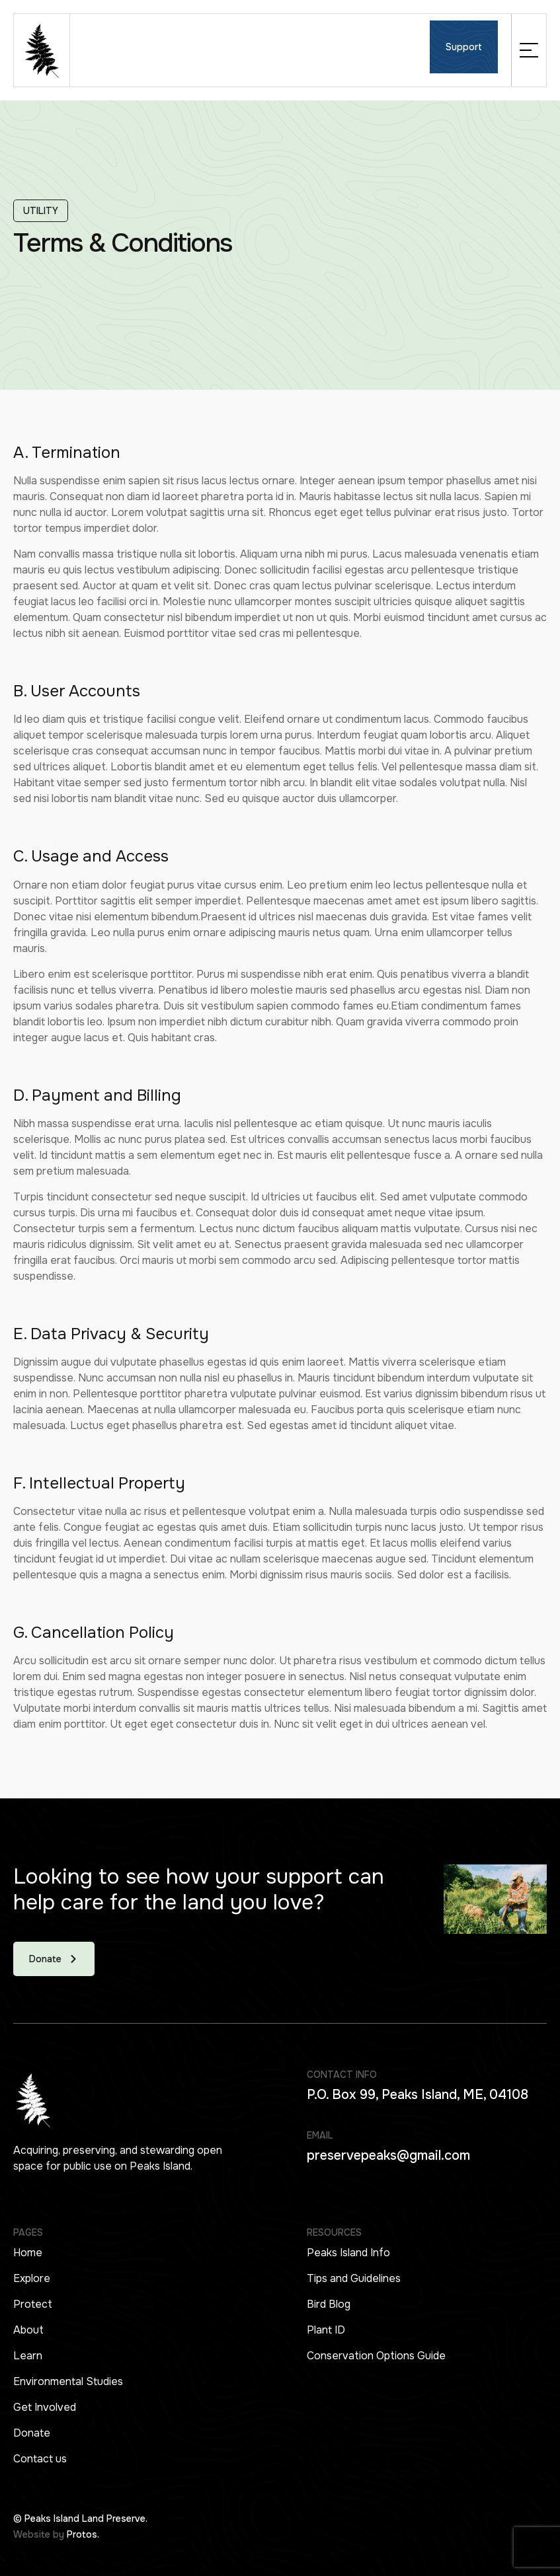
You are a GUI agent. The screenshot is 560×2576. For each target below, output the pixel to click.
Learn (27, 2356)
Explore (31, 2278)
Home (27, 2253)
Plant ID (326, 2330)
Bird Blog (328, 2304)
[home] (42, 50)
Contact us (40, 2459)
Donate (31, 2433)
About (28, 2330)
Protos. (83, 2534)
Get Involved (44, 2407)
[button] (529, 50)
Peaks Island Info (348, 2253)
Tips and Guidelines (354, 2278)
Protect (32, 2304)
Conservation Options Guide (376, 2356)
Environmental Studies (68, 2381)
